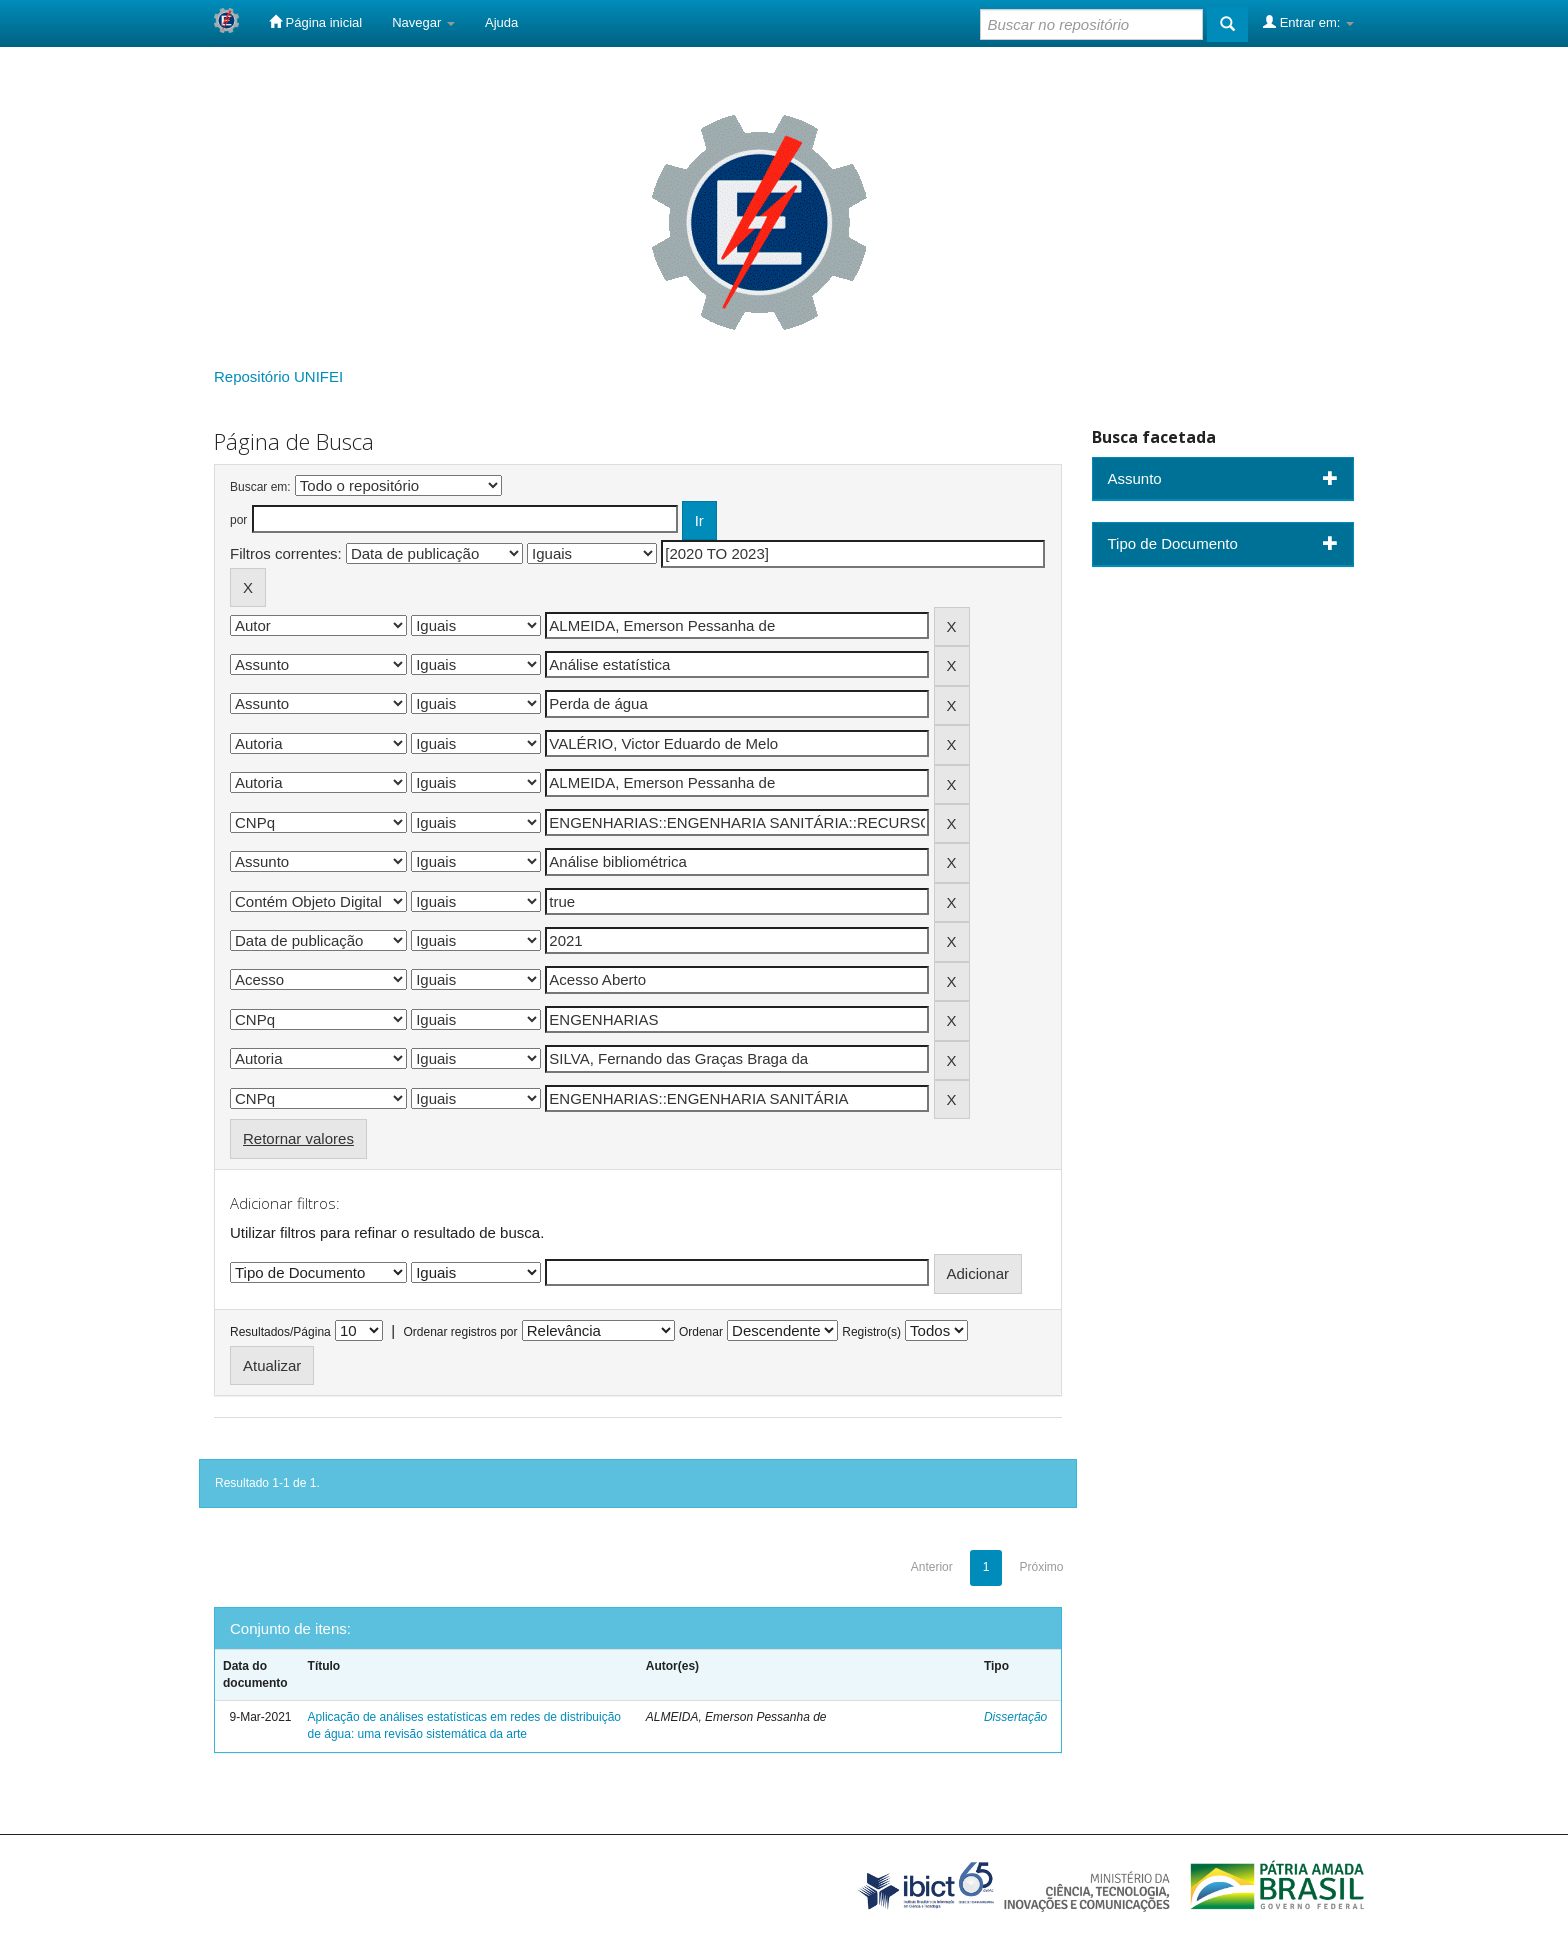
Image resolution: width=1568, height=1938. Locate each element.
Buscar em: (260, 487)
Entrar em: (1308, 22)
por (238, 520)
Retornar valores (298, 1138)
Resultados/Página (280, 1332)
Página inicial (315, 22)
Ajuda (501, 22)
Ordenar (701, 1332)
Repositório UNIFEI (278, 376)
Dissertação (1015, 1717)
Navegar (423, 22)
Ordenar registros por (460, 1332)
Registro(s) (871, 1332)
